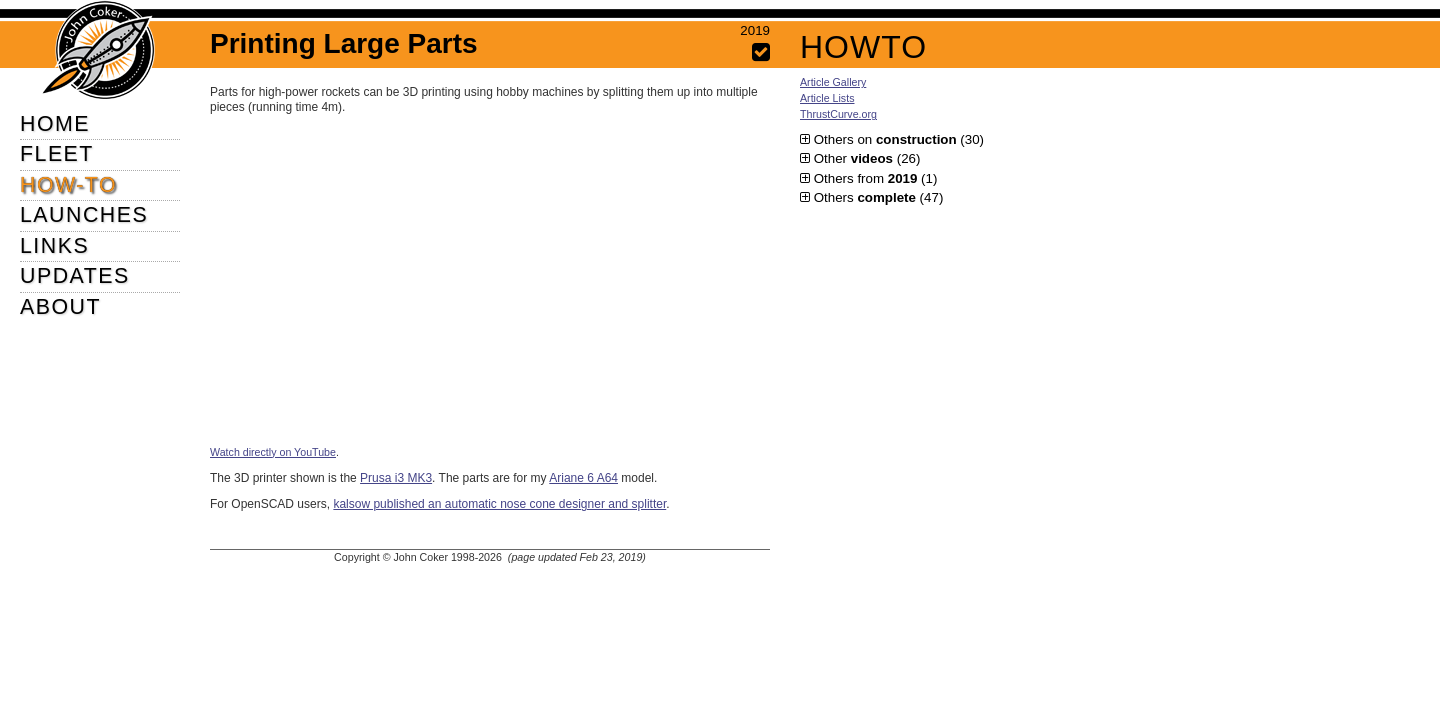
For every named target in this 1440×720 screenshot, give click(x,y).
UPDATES (75, 276)
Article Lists (827, 98)
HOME (55, 124)
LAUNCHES (84, 215)
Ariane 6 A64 (583, 478)
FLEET (57, 154)
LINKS (54, 246)
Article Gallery (833, 82)
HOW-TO (68, 185)
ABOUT (60, 307)
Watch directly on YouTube (273, 452)
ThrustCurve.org (838, 114)
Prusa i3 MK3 (396, 478)
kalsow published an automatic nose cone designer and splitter (499, 504)
